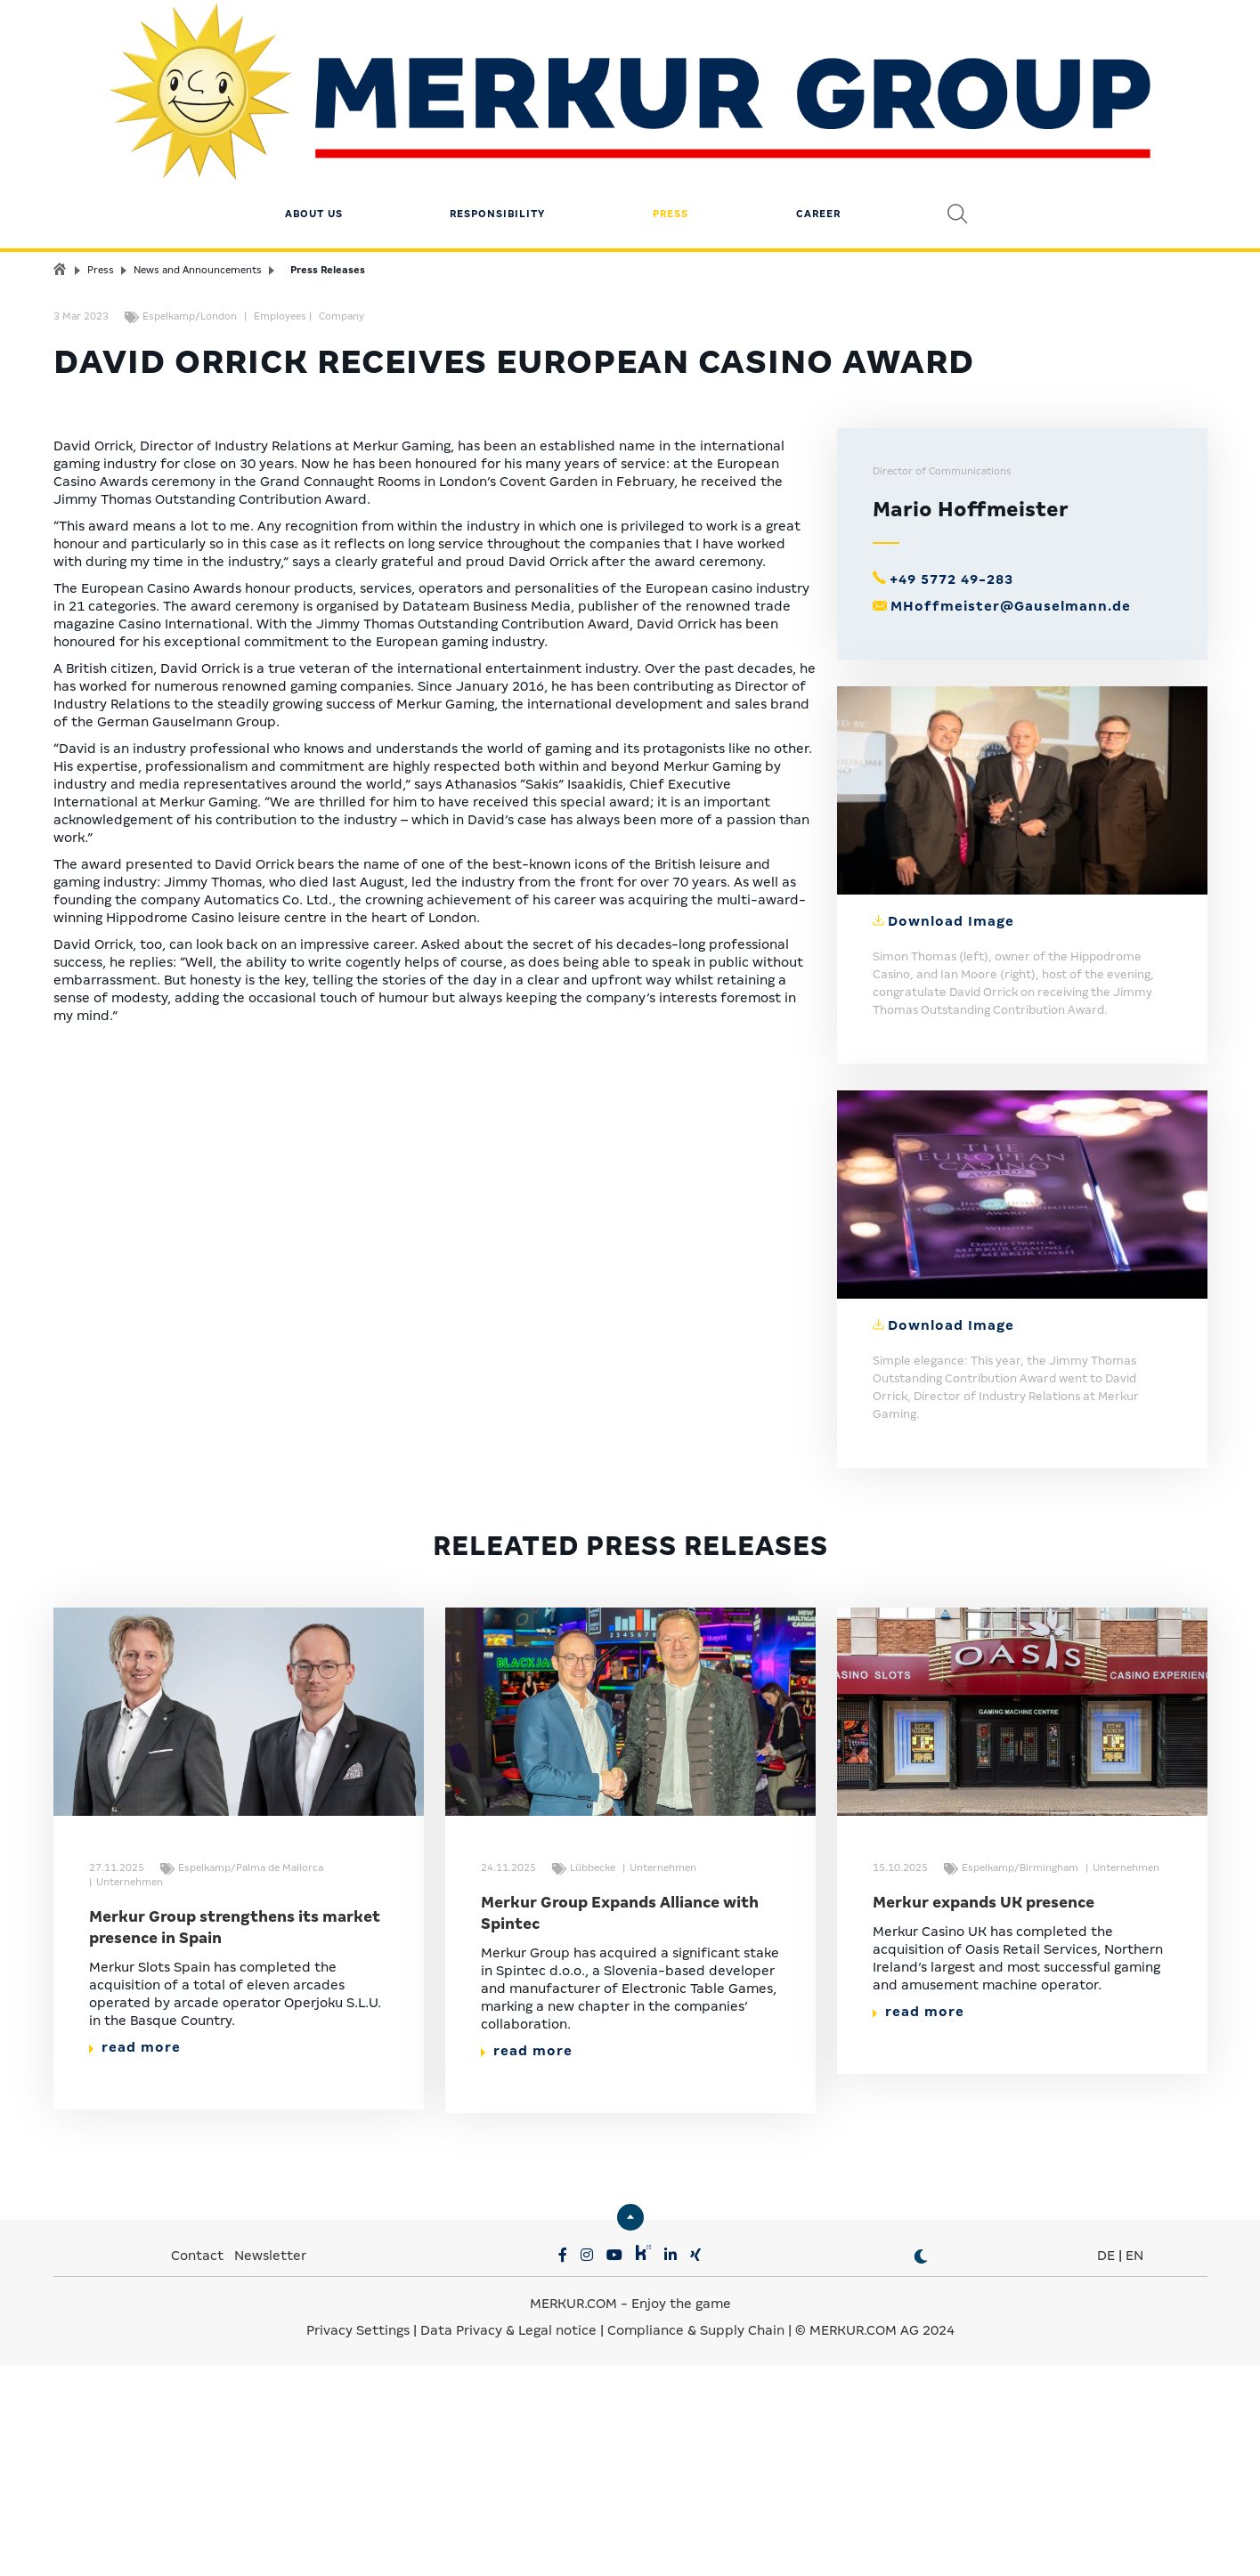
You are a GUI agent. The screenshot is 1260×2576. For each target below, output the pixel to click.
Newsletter (270, 2516)
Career (818, 120)
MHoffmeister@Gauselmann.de (1010, 867)
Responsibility (497, 120)
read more (135, 2308)
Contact (197, 2516)
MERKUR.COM (573, 2564)
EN (1134, 2516)
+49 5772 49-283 (951, 840)
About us (314, 120)
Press (670, 120)
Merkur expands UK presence (983, 2163)
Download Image (951, 1182)
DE (1106, 2516)
